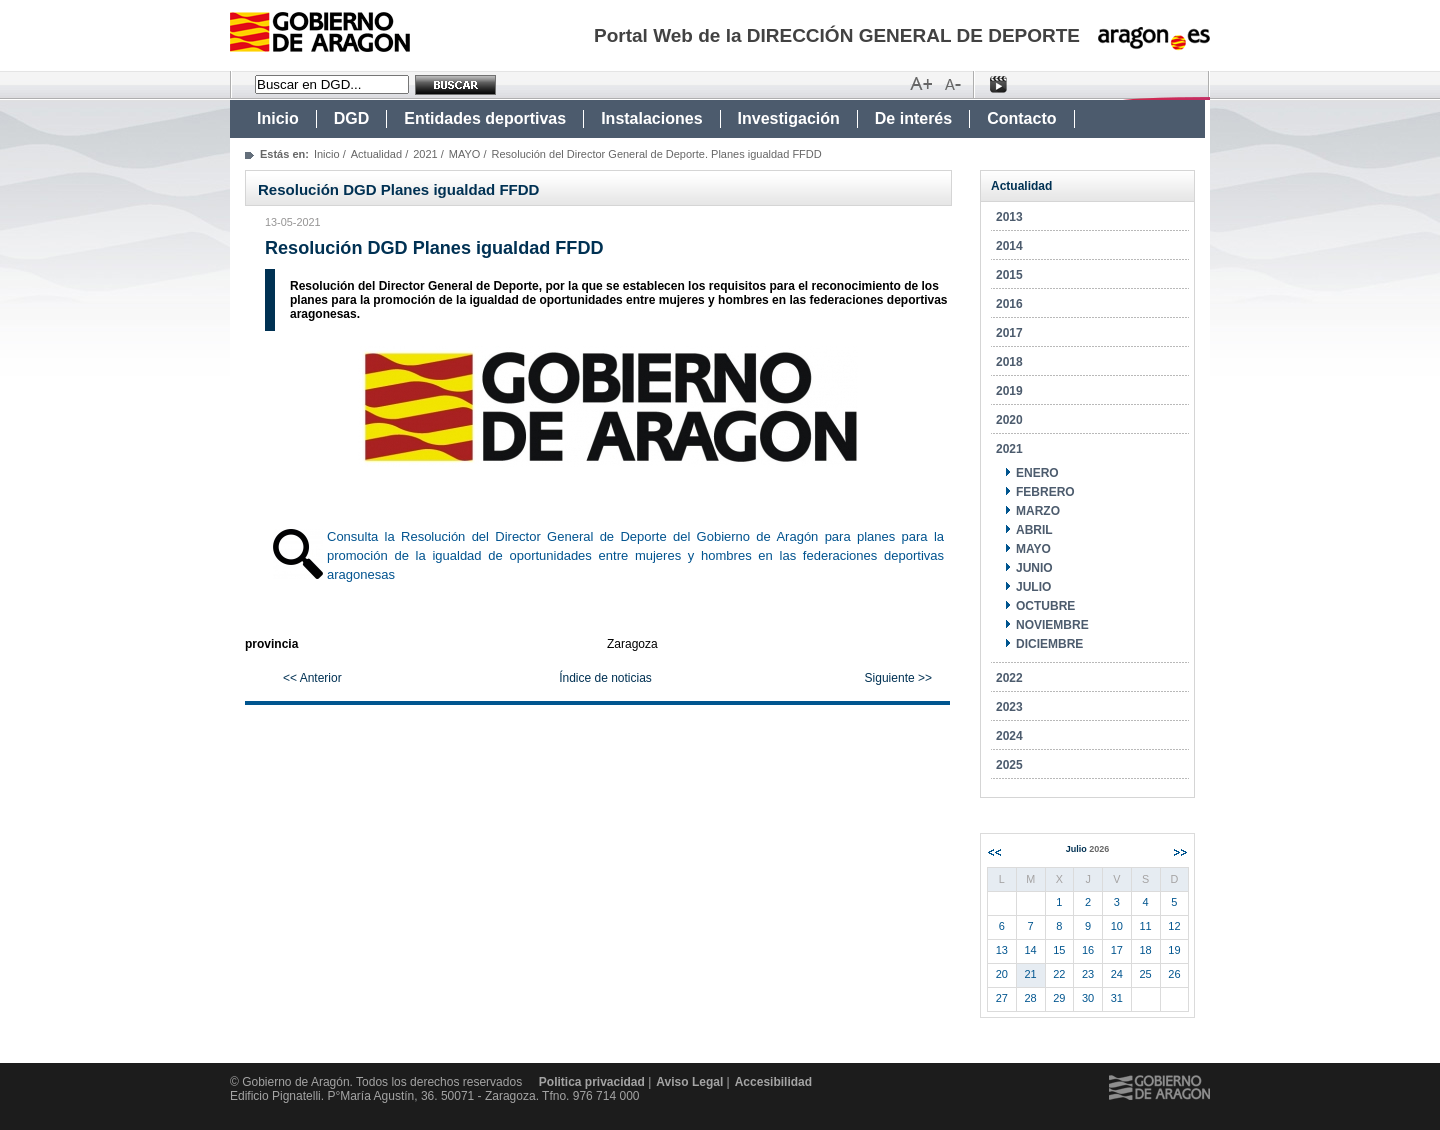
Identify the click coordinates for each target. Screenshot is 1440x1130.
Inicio (278, 118)
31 (1117, 998)
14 (1031, 950)
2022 (1009, 678)
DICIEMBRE (1049, 644)
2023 (1009, 707)
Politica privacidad (592, 1082)
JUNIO (1034, 568)
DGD (352, 118)
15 (1059, 950)
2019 (1009, 391)
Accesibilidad (773, 1082)
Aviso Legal (689, 1082)
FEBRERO (1045, 492)
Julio (1088, 849)
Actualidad (376, 154)
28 (1031, 998)
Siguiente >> (898, 678)
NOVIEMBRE (1052, 625)
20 (1002, 974)
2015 (1009, 275)
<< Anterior (312, 678)
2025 (1009, 765)
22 (1059, 974)
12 (1174, 926)
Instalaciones (651, 118)
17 (1117, 950)
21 (1031, 974)
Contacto (1021, 118)
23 (1088, 974)
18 (1146, 950)
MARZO (1038, 511)
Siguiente (1180, 852)
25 (1146, 974)
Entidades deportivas (485, 118)
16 (1088, 950)
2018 (1009, 362)
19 (1174, 950)
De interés (913, 118)
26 (1174, 974)
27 (1002, 998)
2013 (1009, 217)
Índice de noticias (605, 678)
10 (1117, 926)
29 (1059, 998)
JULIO (1033, 587)
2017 (1009, 333)
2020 (1009, 420)
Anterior (994, 852)
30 (1088, 998)
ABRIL (1034, 530)
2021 (425, 154)
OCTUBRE (1045, 606)
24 (1117, 974)
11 (1146, 926)
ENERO (1037, 473)
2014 (1009, 246)
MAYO (465, 154)
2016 (1009, 304)
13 (1002, 950)
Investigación (789, 118)
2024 (1009, 736)
